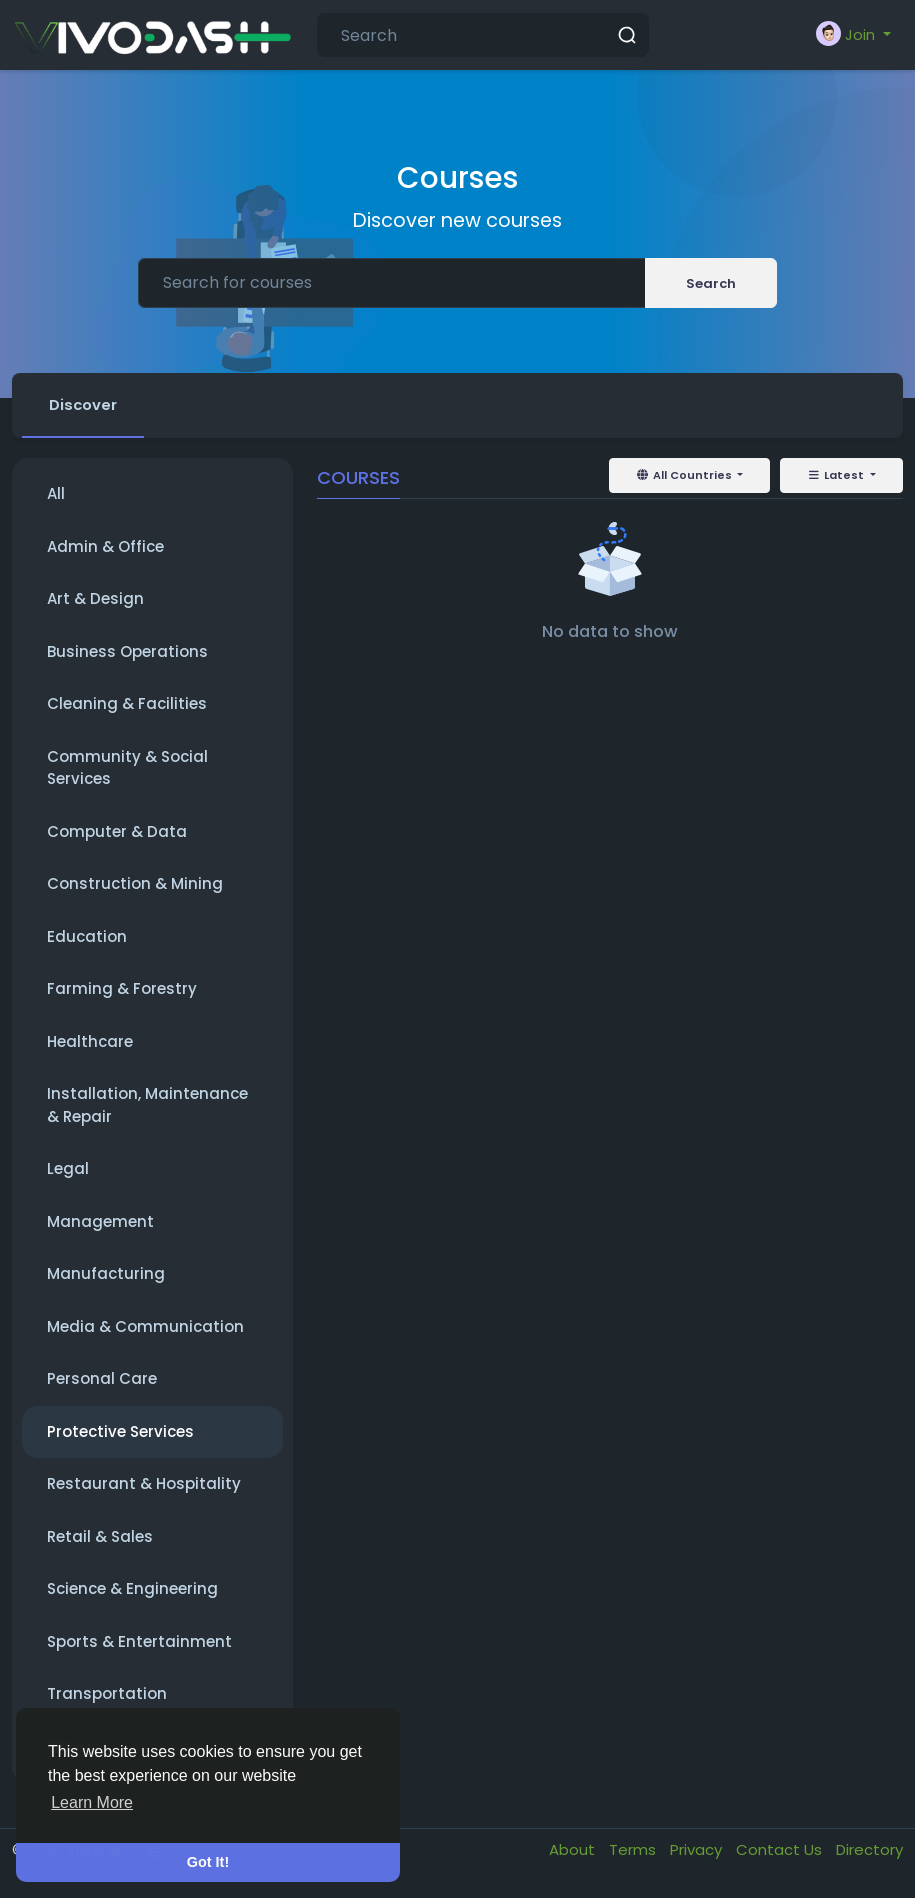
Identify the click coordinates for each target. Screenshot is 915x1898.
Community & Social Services (127, 769)
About (574, 1850)
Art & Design (95, 599)
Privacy (698, 1850)
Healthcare (90, 1042)
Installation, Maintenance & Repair (147, 1106)
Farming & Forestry (122, 989)
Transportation (107, 1694)
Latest (837, 476)
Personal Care (102, 1379)
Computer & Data (117, 832)
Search (711, 283)
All (56, 494)
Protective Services (120, 1432)
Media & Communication (145, 1327)
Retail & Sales (100, 1537)
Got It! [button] (208, 1862)
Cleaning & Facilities (127, 704)
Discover (84, 404)
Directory (869, 1850)
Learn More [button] (92, 1802)
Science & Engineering (132, 1589)
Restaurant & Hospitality (144, 1484)
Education (87, 937)
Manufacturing (106, 1274)
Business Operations (127, 652)
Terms (634, 1850)
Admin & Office (105, 547)
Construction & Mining (135, 884)
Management (100, 1222)
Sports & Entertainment (139, 1642)
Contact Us (781, 1850)
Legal (68, 1169)
